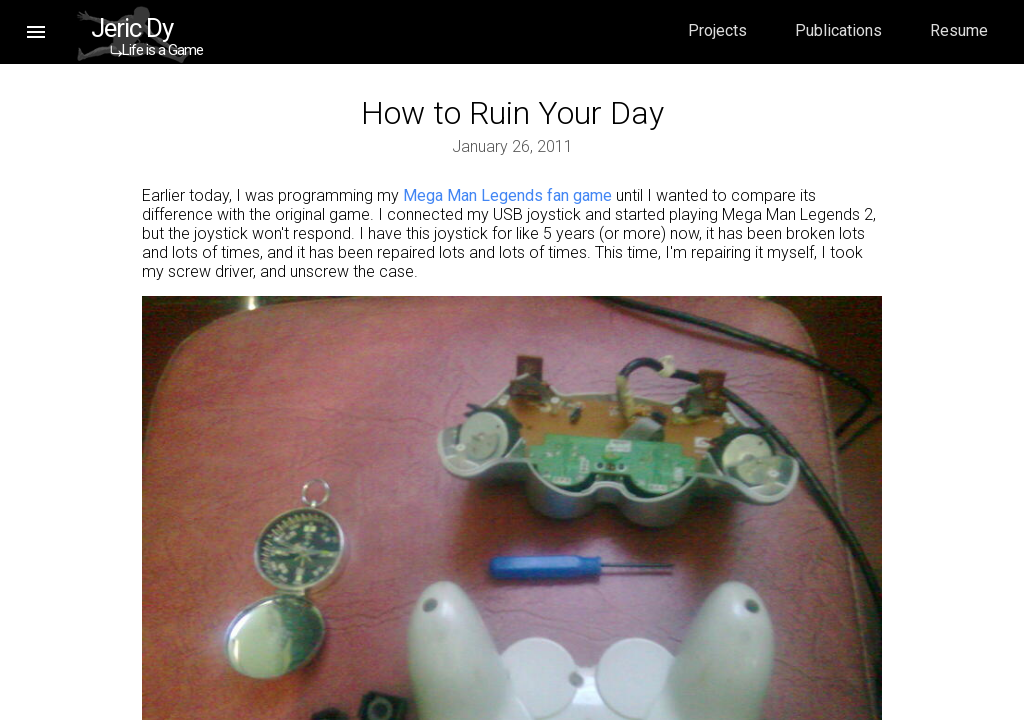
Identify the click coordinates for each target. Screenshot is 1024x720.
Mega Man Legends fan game (507, 195)
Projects (717, 30)
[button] (36, 32)
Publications (838, 30)
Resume (959, 30)
